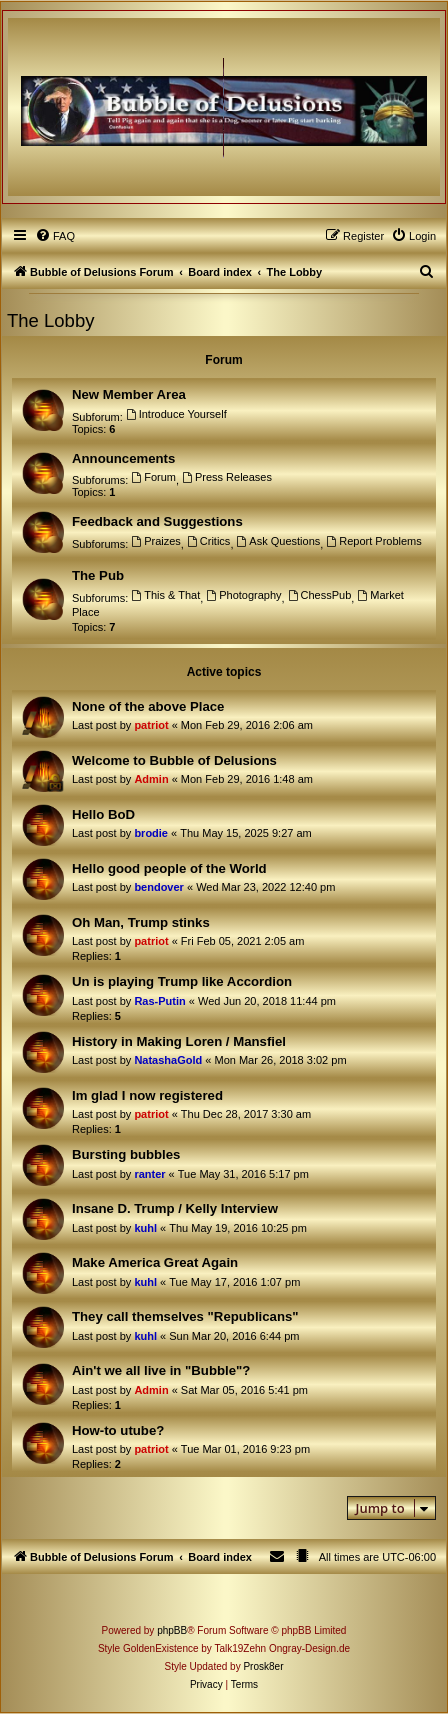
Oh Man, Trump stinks (141, 922)
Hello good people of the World (169, 868)
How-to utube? (118, 1430)
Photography (243, 595)
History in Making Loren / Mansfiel (179, 1041)
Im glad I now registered (147, 1095)
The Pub (98, 575)
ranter (149, 1174)
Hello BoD (103, 814)
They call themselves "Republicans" (185, 1316)
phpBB (172, 1630)
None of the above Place (148, 706)
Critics (208, 541)
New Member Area (129, 394)
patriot (151, 725)
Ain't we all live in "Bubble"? (161, 1370)
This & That (165, 595)
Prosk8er (263, 1666)
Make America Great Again (155, 1262)
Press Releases (227, 477)
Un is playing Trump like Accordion (182, 981)
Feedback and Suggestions (157, 521)
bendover (159, 887)
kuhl (145, 1228)
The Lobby (50, 320)
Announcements (123, 458)
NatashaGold (168, 1060)
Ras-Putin (159, 1001)
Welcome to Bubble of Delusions (174, 760)
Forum (153, 477)
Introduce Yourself (176, 414)
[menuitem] (55, 236)
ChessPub (320, 595)
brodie (151, 833)
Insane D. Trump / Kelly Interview (175, 1208)
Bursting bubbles (126, 1154)
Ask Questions (279, 541)
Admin (151, 779)
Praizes (156, 541)
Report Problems (373, 541)
